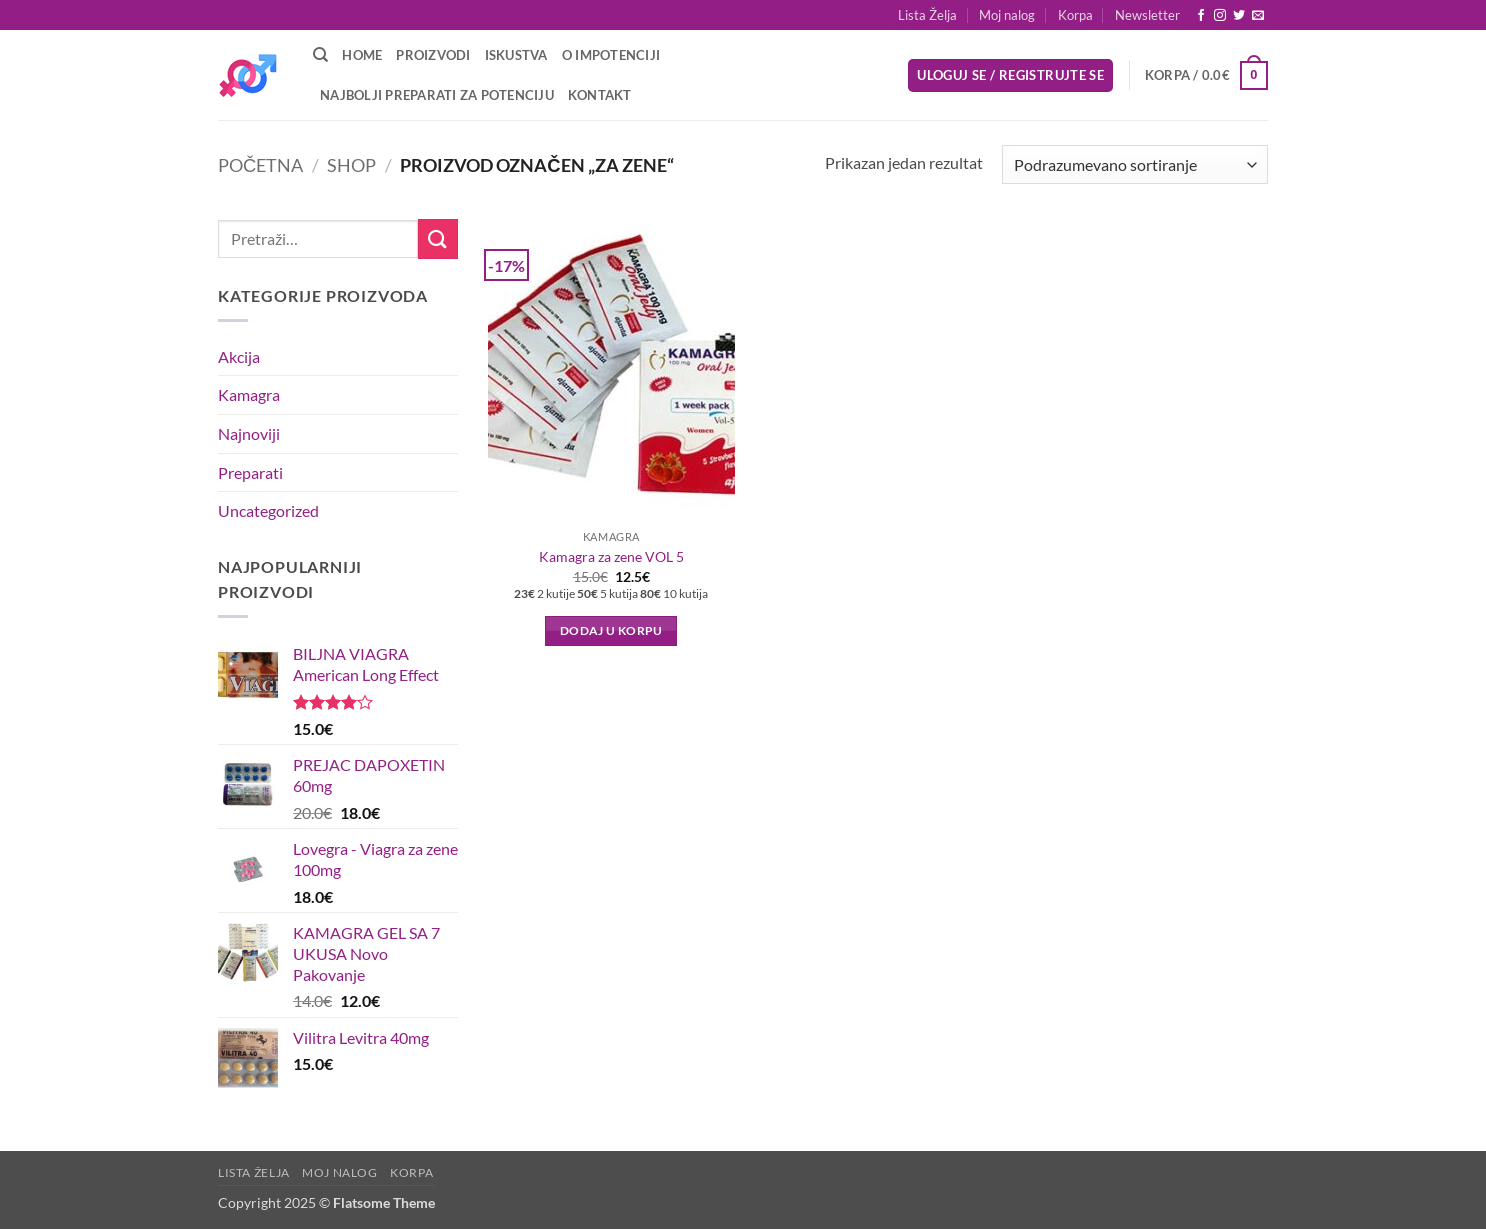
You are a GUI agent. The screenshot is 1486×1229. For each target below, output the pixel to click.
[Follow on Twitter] (1239, 16)
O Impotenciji (611, 55)
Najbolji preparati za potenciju (437, 95)
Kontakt (600, 95)
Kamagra (249, 394)
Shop (351, 165)
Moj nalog (1007, 15)
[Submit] (438, 238)
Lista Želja (927, 15)
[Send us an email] (1258, 16)
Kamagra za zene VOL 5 (611, 556)
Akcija (239, 356)
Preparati (250, 472)
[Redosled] (1135, 164)
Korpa (1075, 15)
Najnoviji (249, 433)
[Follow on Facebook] (1201, 16)
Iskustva (516, 55)
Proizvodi (433, 55)
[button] (1147, 15)
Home (362, 55)
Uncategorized (268, 510)
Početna (260, 165)
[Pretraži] (320, 55)
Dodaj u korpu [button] (611, 630)
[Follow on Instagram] (1220, 16)
